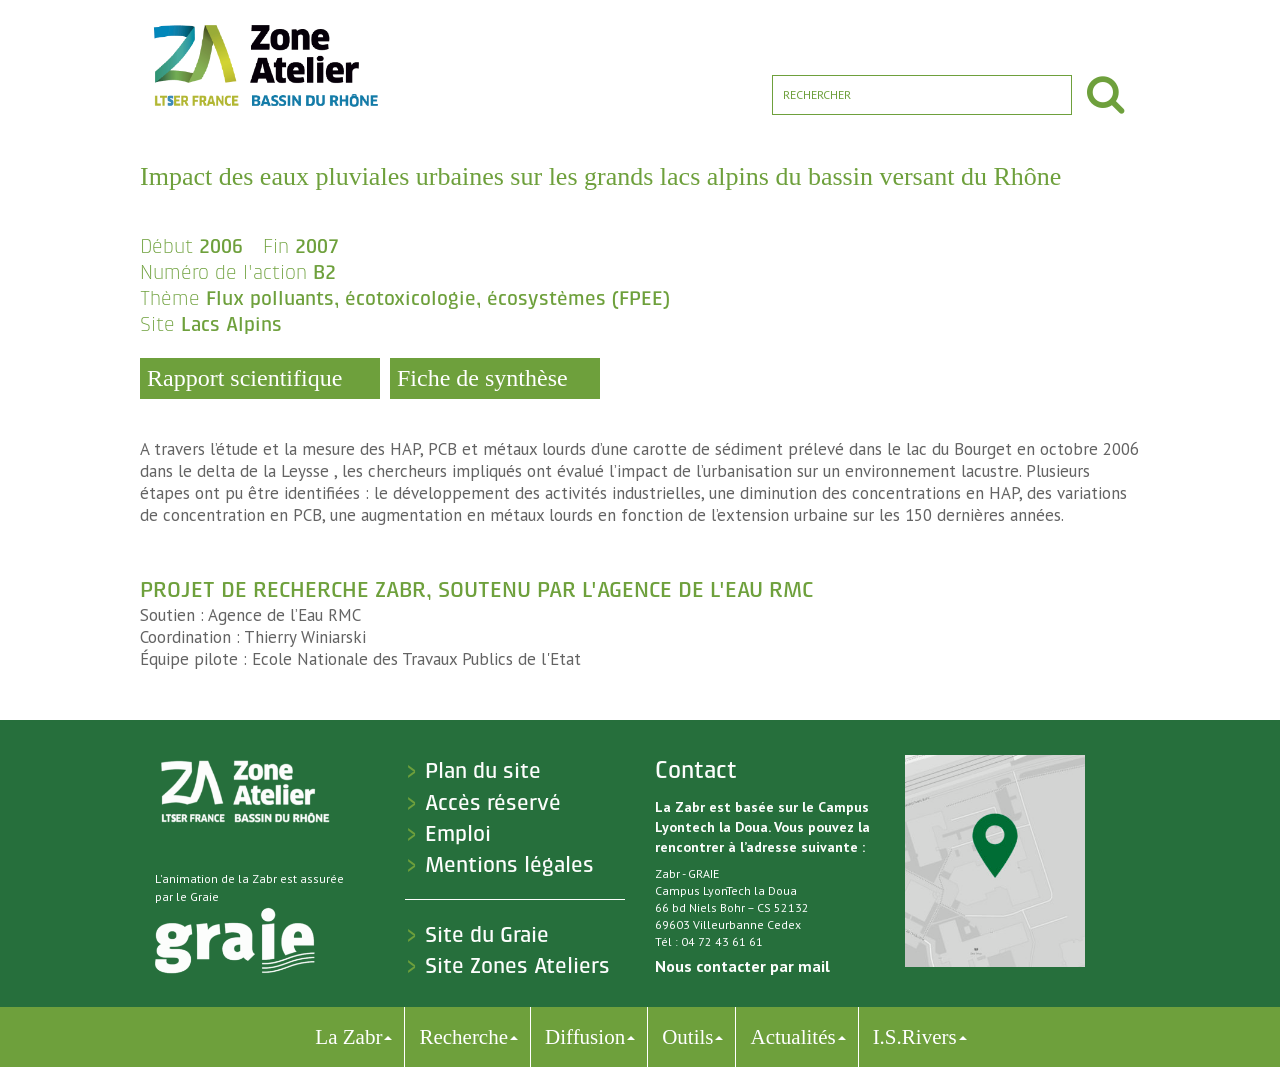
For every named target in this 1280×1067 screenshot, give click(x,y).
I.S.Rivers (915, 1037)
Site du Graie (487, 935)
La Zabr (348, 1037)
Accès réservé (493, 803)
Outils (687, 1037)
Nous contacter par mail (742, 966)
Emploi (458, 834)
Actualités (792, 1037)
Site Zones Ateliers (517, 966)
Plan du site (483, 771)
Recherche (463, 1037)
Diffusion (585, 1037)
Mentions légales (509, 865)
